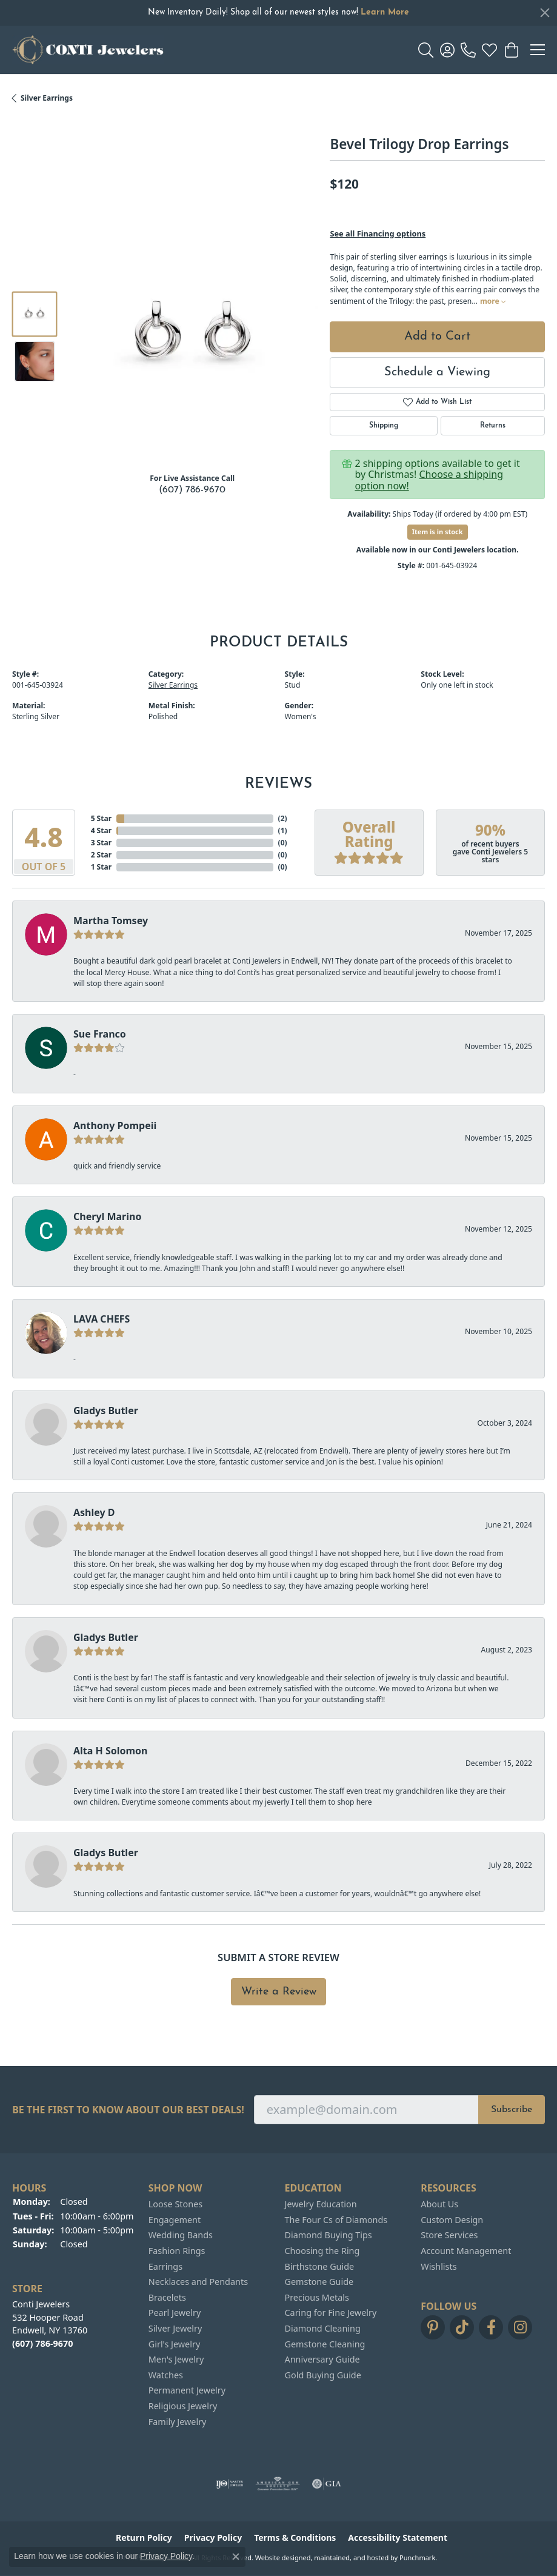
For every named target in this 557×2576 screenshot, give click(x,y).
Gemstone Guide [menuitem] (319, 2281)
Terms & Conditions (295, 2538)
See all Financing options (377, 233)
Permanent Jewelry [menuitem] (186, 2390)
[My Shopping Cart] (510, 50)
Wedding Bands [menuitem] (180, 2235)
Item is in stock (437, 531)
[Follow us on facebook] (491, 2327)
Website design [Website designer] (279, 2557)
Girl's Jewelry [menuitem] (174, 2344)
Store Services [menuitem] (449, 2235)
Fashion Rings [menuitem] (176, 2251)
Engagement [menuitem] (174, 2220)
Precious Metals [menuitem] (317, 2297)
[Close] (545, 13)
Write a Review (278, 1991)
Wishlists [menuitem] (438, 2266)
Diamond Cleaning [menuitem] (323, 2328)
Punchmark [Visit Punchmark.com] (417, 2557)
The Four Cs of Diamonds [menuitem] (336, 2220)
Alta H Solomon (110, 1750)
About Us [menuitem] (439, 2204)
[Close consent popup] (235, 2556)
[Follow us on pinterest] (433, 2327)
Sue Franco (99, 1034)
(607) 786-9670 (192, 490)
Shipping (383, 425)
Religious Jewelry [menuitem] (182, 2406)
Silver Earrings (47, 98)
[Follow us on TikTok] (462, 2327)
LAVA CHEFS (101, 1319)
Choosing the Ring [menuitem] (322, 2251)
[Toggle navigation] (537, 49)
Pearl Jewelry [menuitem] (174, 2312)
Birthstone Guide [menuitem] (320, 2266)
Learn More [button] (385, 12)
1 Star (101, 867)
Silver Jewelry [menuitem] (175, 2328)
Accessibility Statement (397, 2538)
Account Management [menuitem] (466, 2251)
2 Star (101, 855)
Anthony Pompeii (114, 1125)
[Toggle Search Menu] (425, 50)
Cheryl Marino (107, 1216)
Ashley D (94, 1512)
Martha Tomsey (110, 920)
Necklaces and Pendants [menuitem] (198, 2281)
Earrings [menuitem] (165, 2266)
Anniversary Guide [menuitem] (322, 2359)
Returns (492, 425)
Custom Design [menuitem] (452, 2220)
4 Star (101, 830)
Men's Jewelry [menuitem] (176, 2359)
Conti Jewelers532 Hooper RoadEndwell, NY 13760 (49, 2323)
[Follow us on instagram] (520, 2327)
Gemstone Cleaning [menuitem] (325, 2344)
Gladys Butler (105, 1410)
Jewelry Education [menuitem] (321, 2204)
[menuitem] (229, 2484)
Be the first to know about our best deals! (128, 2110)
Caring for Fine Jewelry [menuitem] (331, 2312)
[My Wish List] (489, 50)
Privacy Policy (166, 2556)
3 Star (101, 842)
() (282, 818)
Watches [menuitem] (165, 2375)
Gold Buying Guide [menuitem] (323, 2375)
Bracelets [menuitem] (167, 2297)
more (492, 301)
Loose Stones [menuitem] (175, 2204)
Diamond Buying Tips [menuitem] (328, 2235)
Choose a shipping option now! (429, 480)
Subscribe (511, 2110)
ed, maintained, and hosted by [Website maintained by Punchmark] (350, 2557)
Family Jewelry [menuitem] (177, 2422)
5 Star (101, 818)
